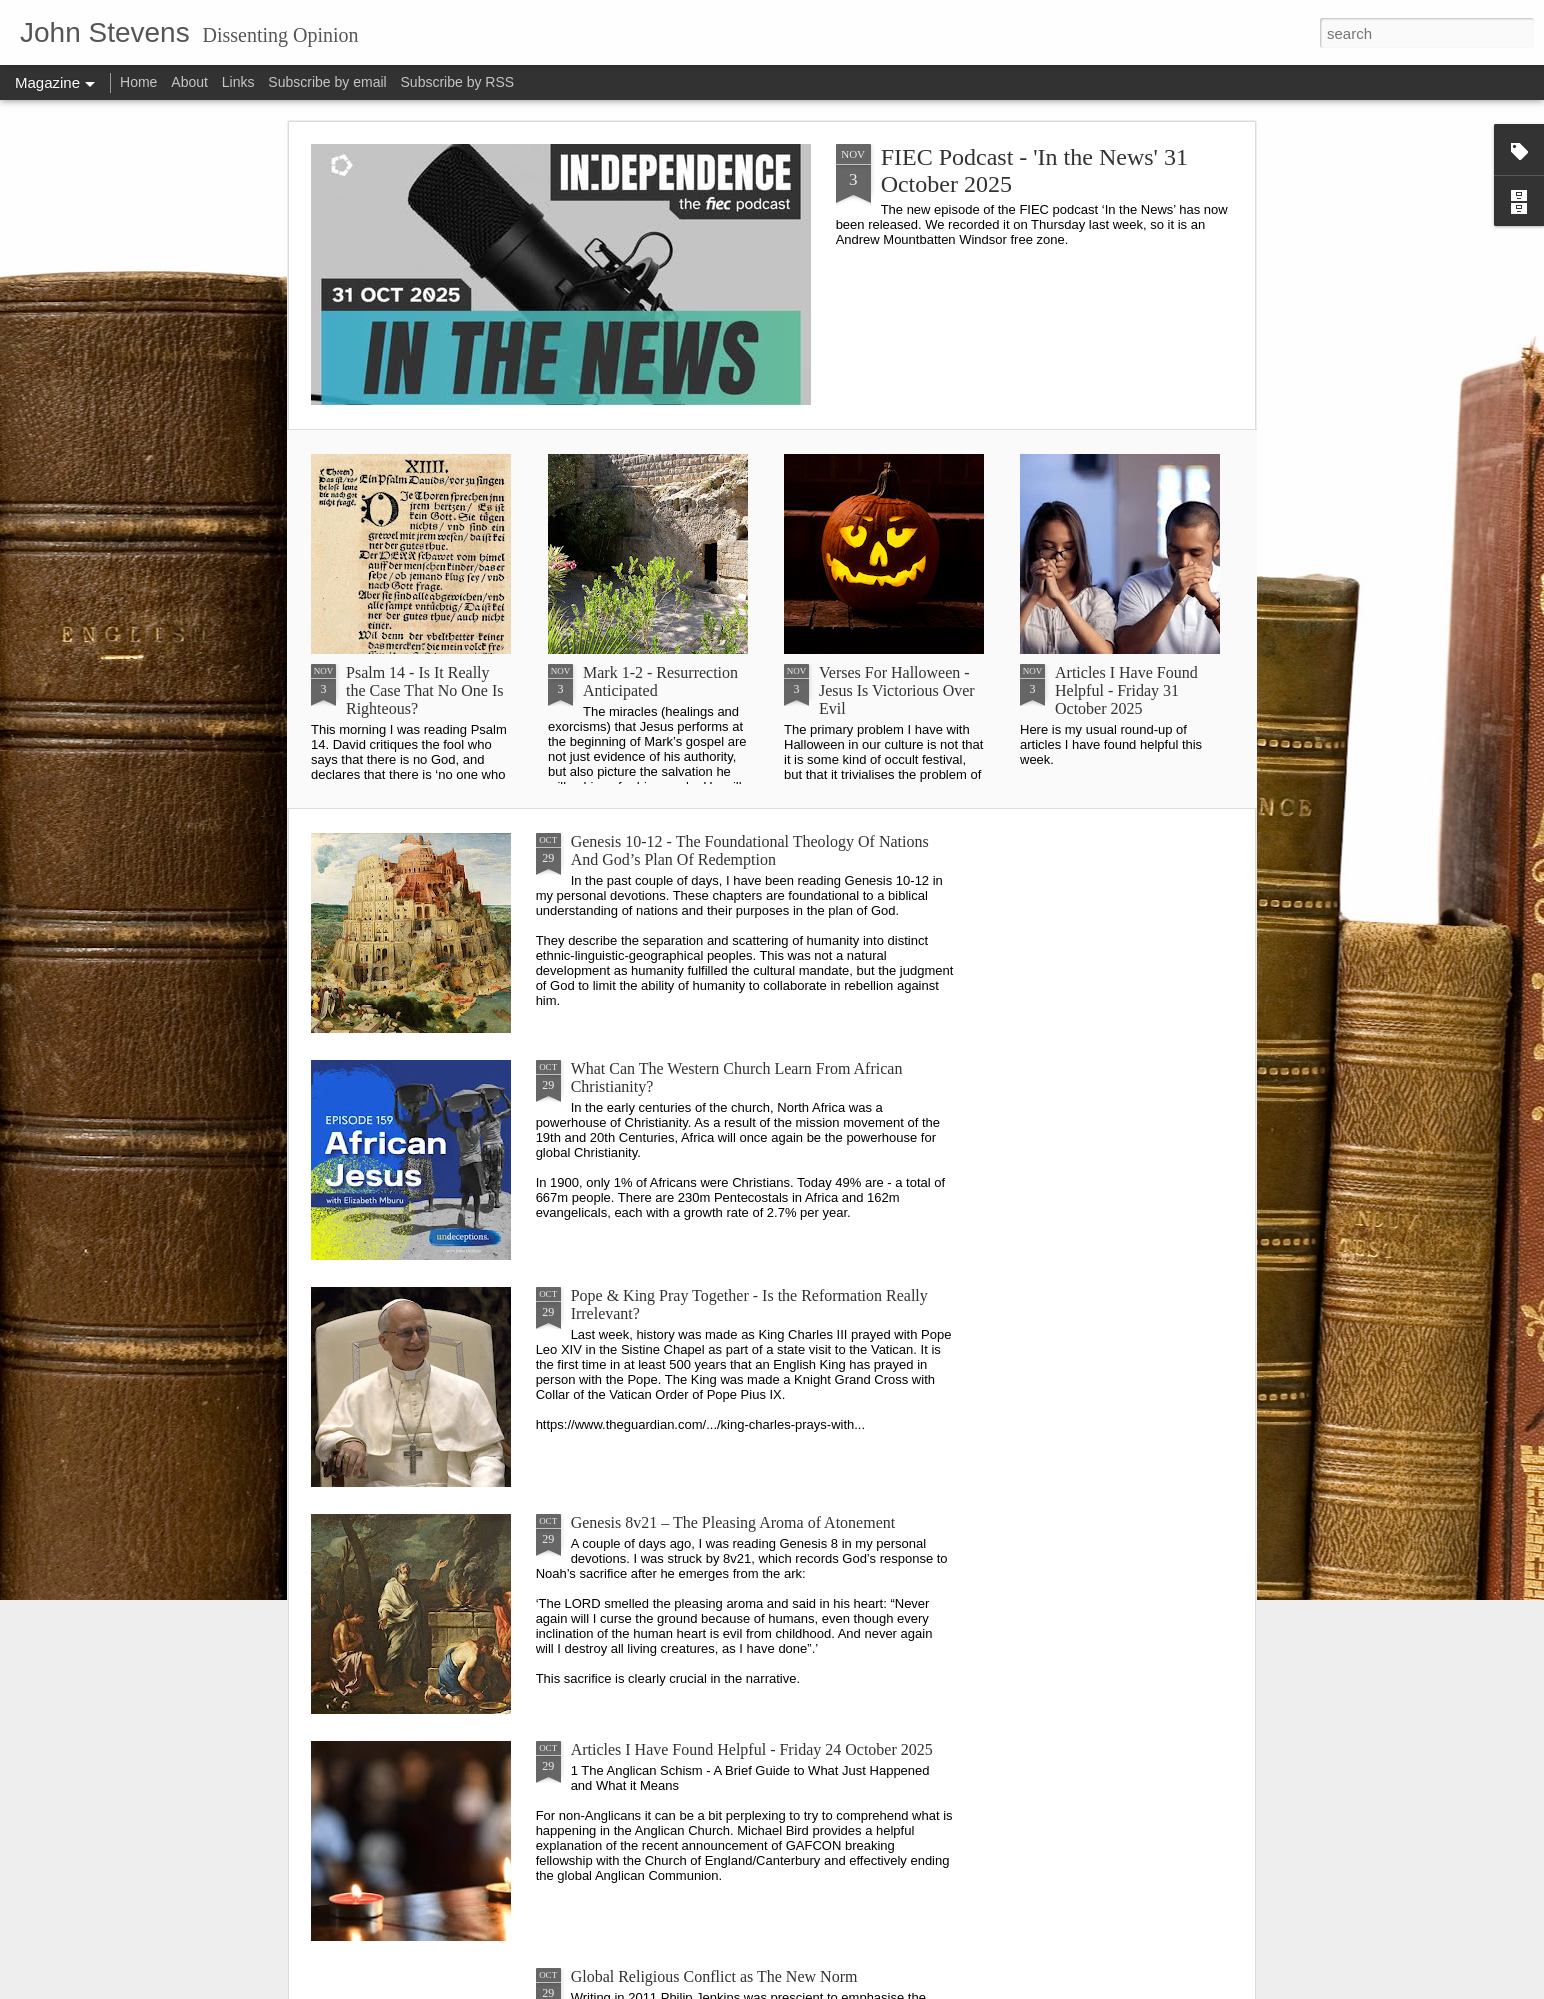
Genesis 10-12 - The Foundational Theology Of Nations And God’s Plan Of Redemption (750, 850)
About (189, 82)
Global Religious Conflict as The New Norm (714, 1976)
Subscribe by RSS (458, 82)
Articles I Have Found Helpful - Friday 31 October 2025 (1126, 690)
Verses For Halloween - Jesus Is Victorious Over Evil (897, 690)
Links (238, 82)
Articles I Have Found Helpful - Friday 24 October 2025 (752, 1749)
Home (138, 82)
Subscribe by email (327, 82)
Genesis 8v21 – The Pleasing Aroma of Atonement (733, 1522)
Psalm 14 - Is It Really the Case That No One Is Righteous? (424, 690)
